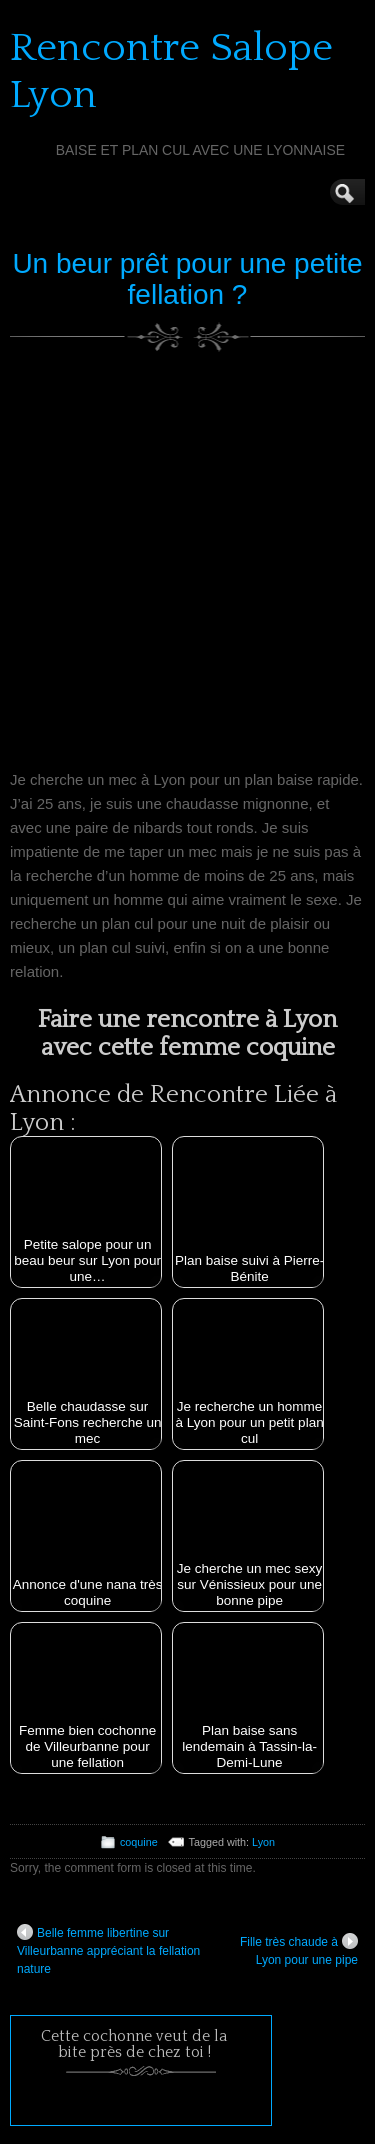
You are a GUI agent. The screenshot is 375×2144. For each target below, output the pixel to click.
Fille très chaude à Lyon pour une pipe (299, 1950)
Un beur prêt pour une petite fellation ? (187, 279)
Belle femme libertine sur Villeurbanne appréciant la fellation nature (108, 1950)
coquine (139, 1842)
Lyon (263, 1842)
